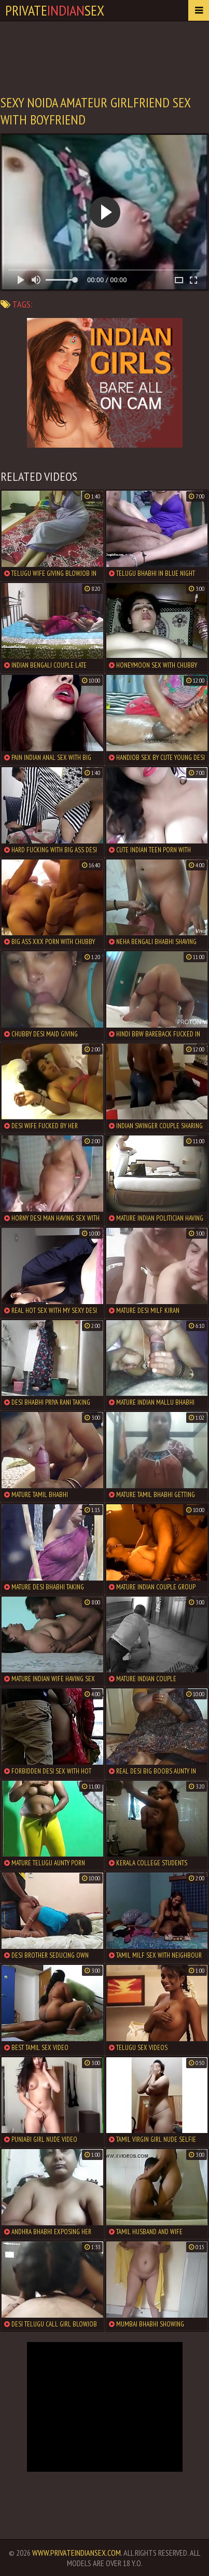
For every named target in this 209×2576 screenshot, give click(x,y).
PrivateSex (54, 10)
